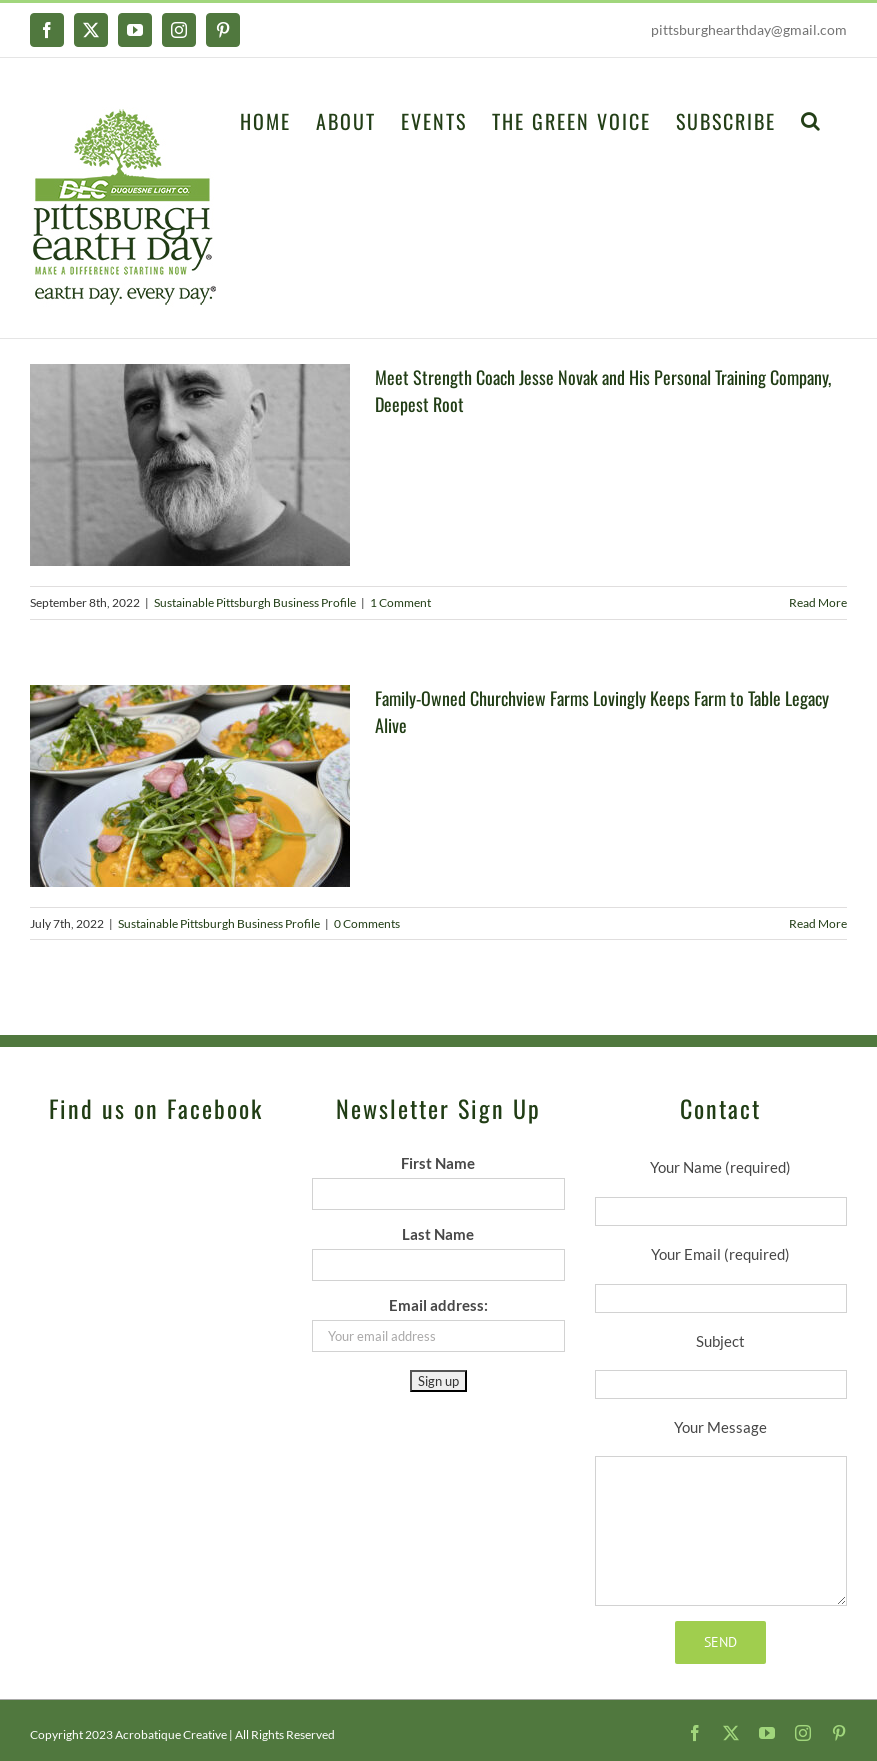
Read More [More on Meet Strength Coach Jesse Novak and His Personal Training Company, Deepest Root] (818, 602)
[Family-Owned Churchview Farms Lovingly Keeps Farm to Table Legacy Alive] (190, 786)
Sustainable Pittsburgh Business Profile (255, 602)
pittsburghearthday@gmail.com (749, 29)
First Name (438, 1163)
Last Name (438, 1234)
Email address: (438, 1305)
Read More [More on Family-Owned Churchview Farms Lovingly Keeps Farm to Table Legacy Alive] (818, 923)
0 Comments (367, 923)
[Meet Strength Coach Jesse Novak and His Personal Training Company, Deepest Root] (190, 465)
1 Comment (400, 602)
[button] (811, 119)
